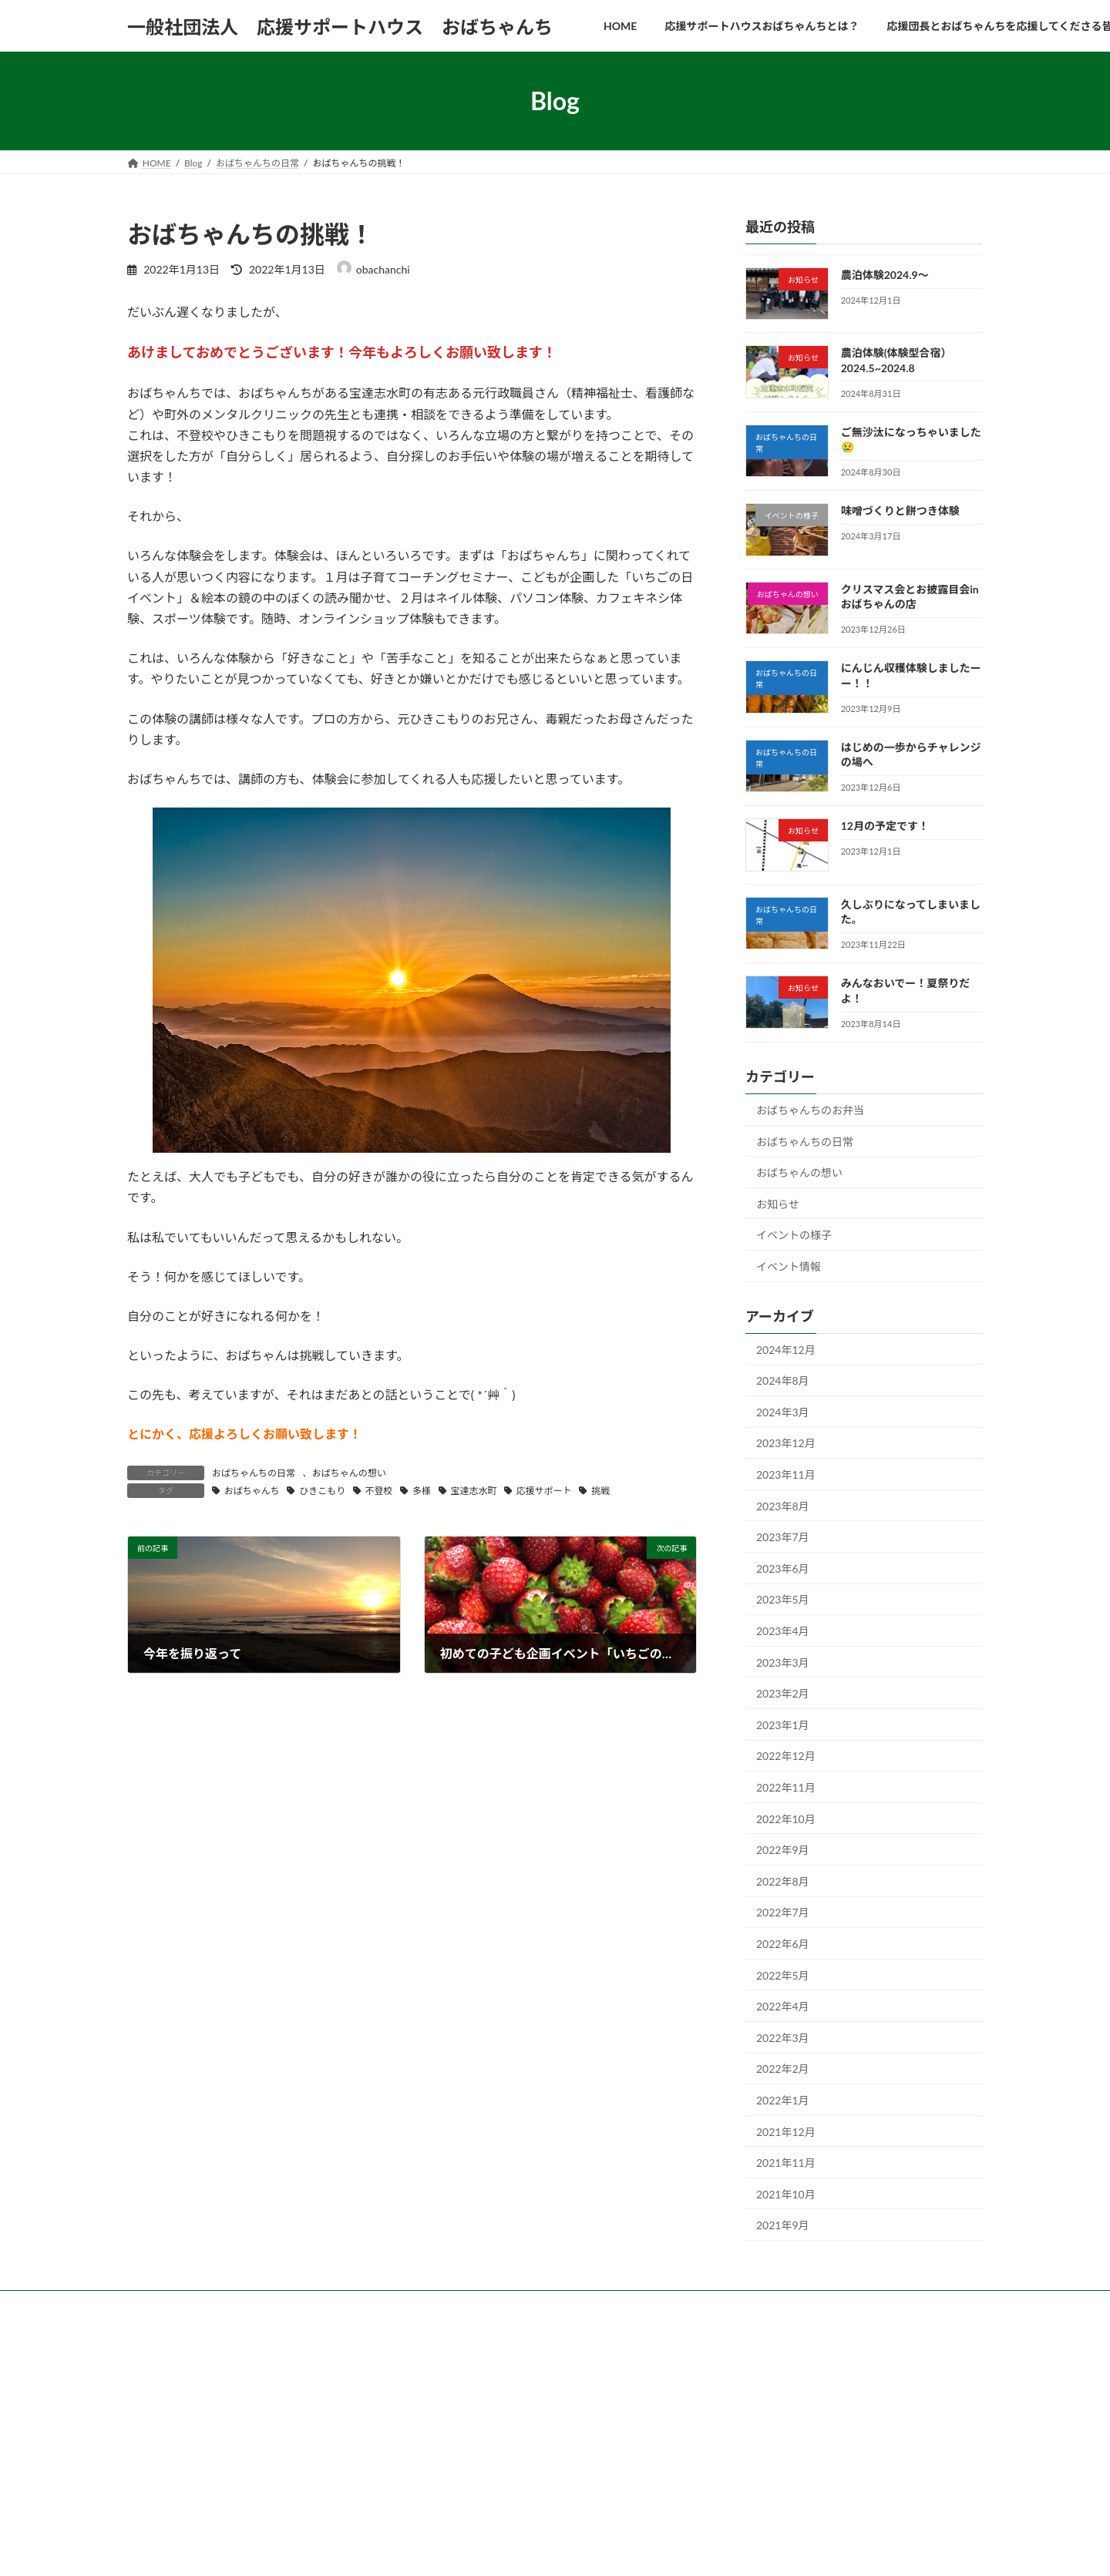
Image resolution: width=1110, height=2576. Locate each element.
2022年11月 (786, 1787)
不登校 (379, 1490)
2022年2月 (782, 2069)
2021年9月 (782, 2225)
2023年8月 (782, 1506)
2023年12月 (786, 1443)
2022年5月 (782, 1975)
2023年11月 (786, 1474)
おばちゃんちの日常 (253, 1473)
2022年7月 (782, 1912)
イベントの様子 (794, 1234)
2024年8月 (782, 1380)
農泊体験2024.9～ (885, 274)
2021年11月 (786, 2162)
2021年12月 (786, 2131)
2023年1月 (782, 1724)
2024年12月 (786, 1349)
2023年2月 (782, 1693)
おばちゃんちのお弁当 (810, 1110)
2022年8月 (782, 1881)
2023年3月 (782, 1662)
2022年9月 (782, 1849)
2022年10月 (786, 1818)
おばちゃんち (252, 1490)
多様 (421, 1490)
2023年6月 (782, 1568)
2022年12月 (786, 1756)
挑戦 (600, 1490)
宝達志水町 (473, 1490)
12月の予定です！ (885, 826)
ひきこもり (322, 1490)
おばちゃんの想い (349, 1473)
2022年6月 (782, 1943)
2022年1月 (782, 2100)
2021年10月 (786, 2194)
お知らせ (777, 1204)
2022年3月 (782, 2037)
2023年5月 (782, 1600)
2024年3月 (782, 1412)
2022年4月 (782, 2006)
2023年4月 (782, 1630)
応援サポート (544, 1490)
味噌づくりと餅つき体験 (900, 511)
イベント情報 (788, 1266)
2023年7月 (782, 1536)
